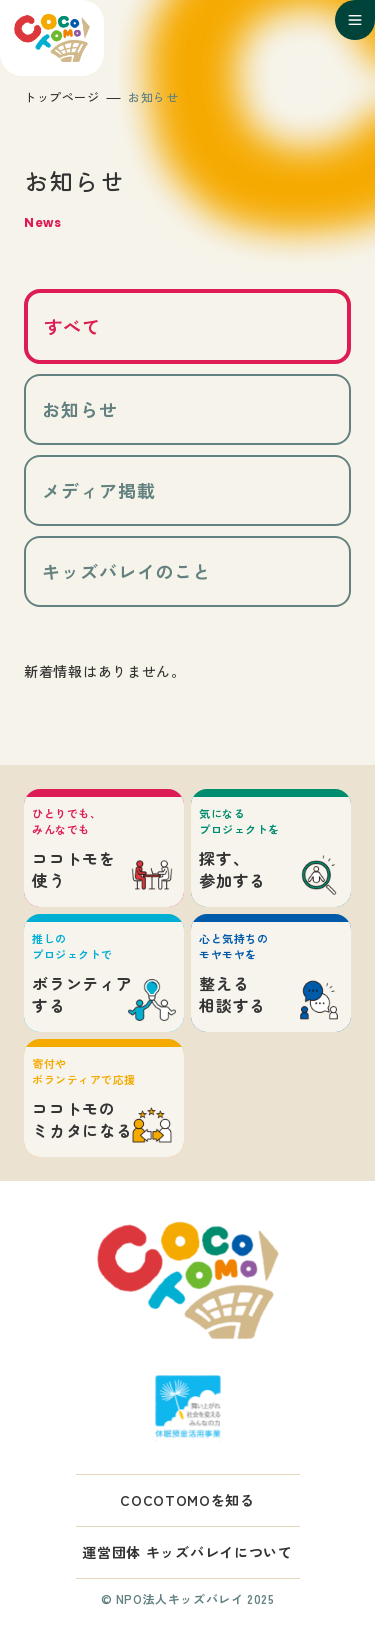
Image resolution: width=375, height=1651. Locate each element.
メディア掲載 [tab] (98, 490)
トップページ (62, 96)
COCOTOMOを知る (187, 1500)
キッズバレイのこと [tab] (127, 571)
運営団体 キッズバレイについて (187, 1552)
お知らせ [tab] (80, 409)
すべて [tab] (72, 326)
